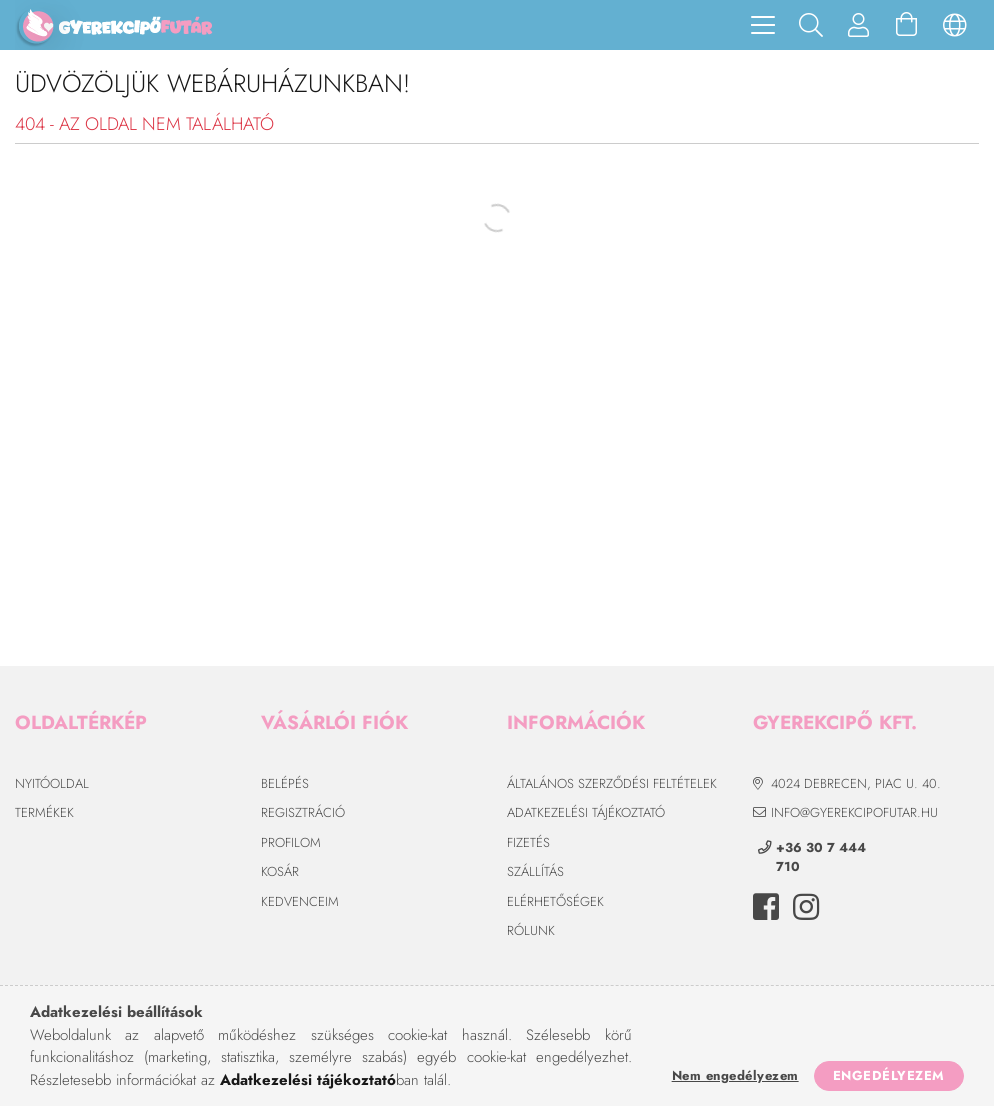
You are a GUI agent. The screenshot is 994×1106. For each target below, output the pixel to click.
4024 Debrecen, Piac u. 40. (856, 783)
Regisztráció (303, 812)
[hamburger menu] (763, 25)
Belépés (285, 783)
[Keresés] (811, 25)
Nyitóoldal (52, 783)
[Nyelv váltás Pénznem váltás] (955, 25)
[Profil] (859, 25)
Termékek (44, 812)
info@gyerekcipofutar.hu (854, 812)
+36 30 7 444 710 (821, 857)
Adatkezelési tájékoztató (586, 812)
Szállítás (535, 871)
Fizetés (528, 842)
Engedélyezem (889, 1075)
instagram (806, 907)
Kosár (280, 871)
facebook (766, 907)
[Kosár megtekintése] (907, 25)
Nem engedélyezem (735, 1075)
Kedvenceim (300, 901)
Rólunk (531, 930)
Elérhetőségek (555, 901)
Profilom (291, 842)
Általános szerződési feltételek (612, 783)
